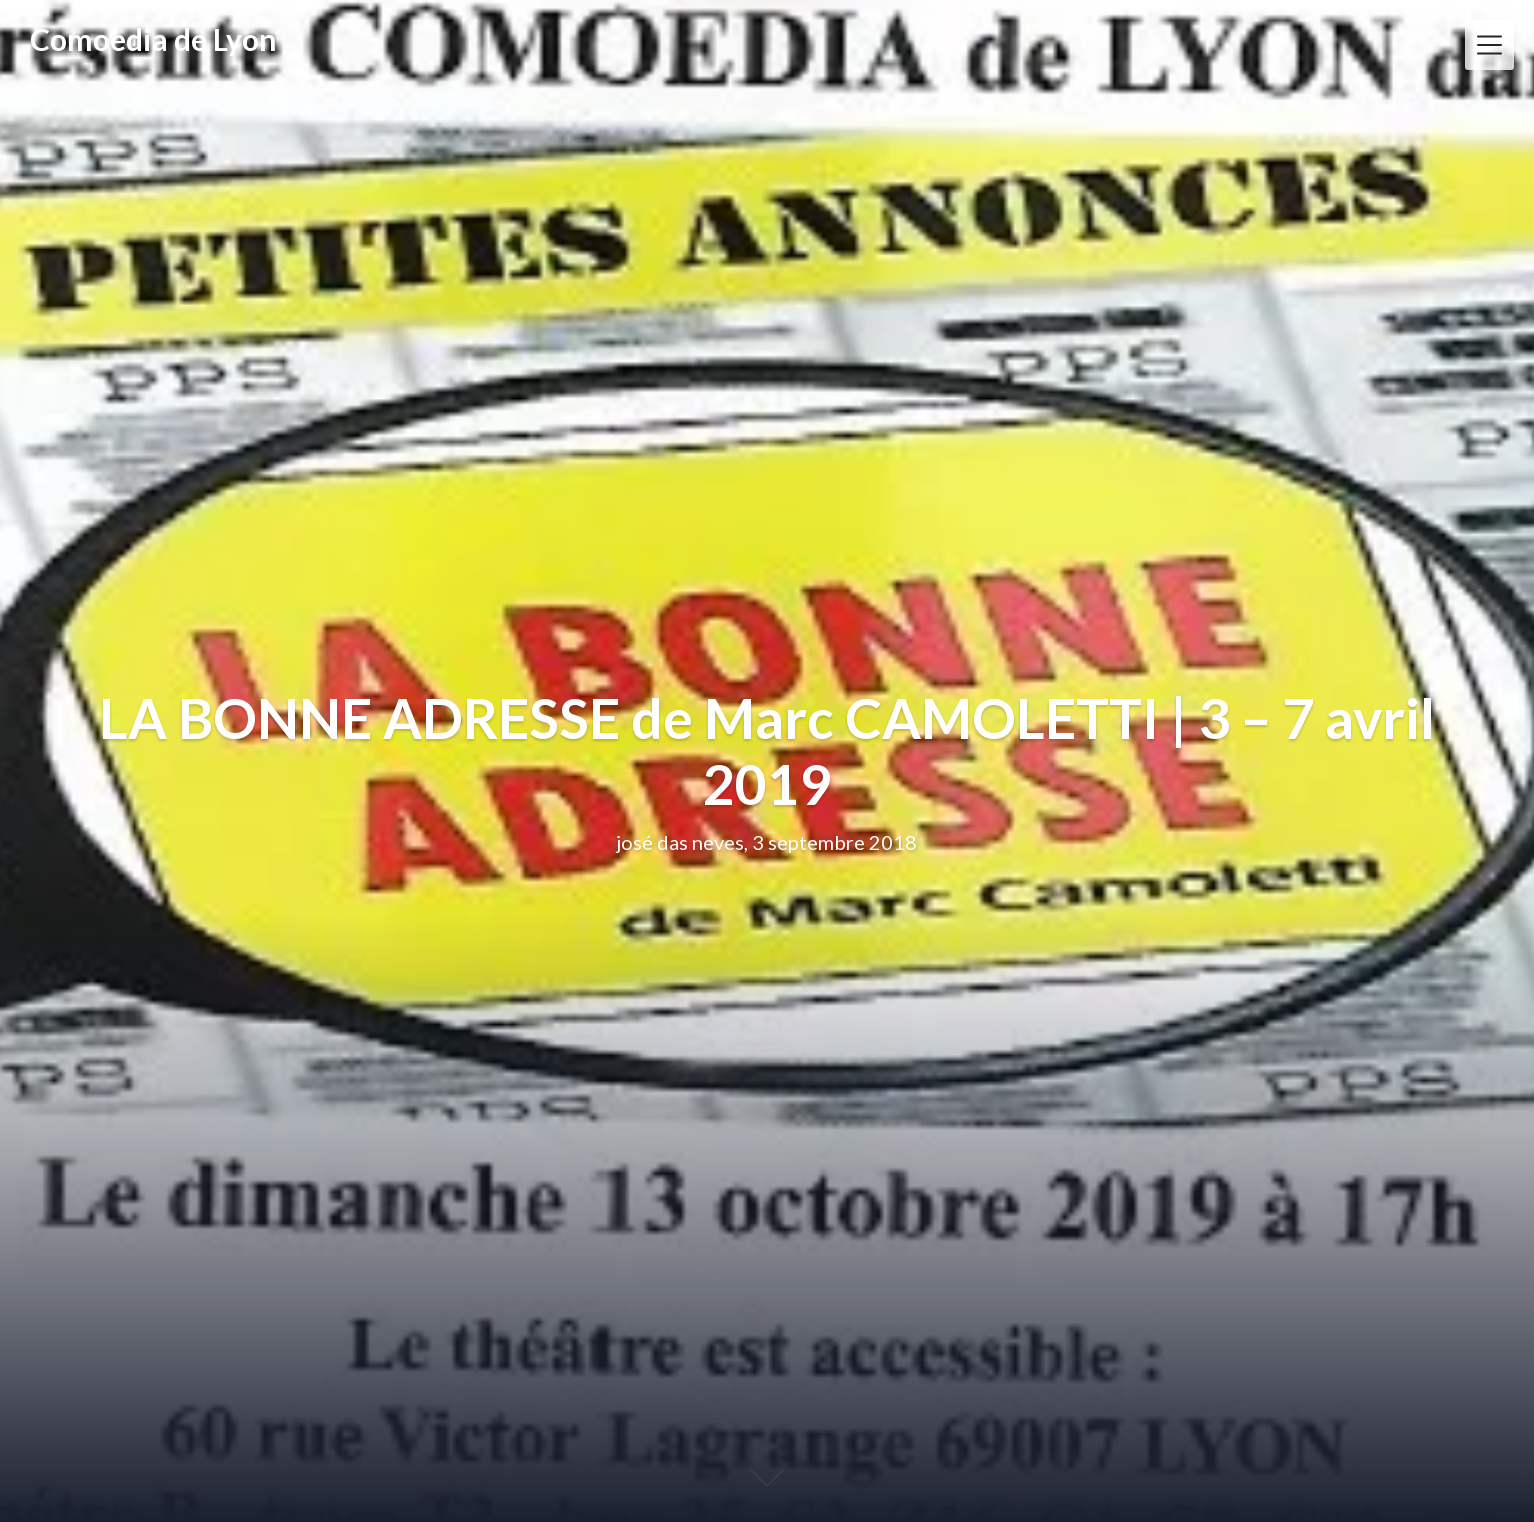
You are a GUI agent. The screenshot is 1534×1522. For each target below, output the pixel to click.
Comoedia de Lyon (153, 39)
